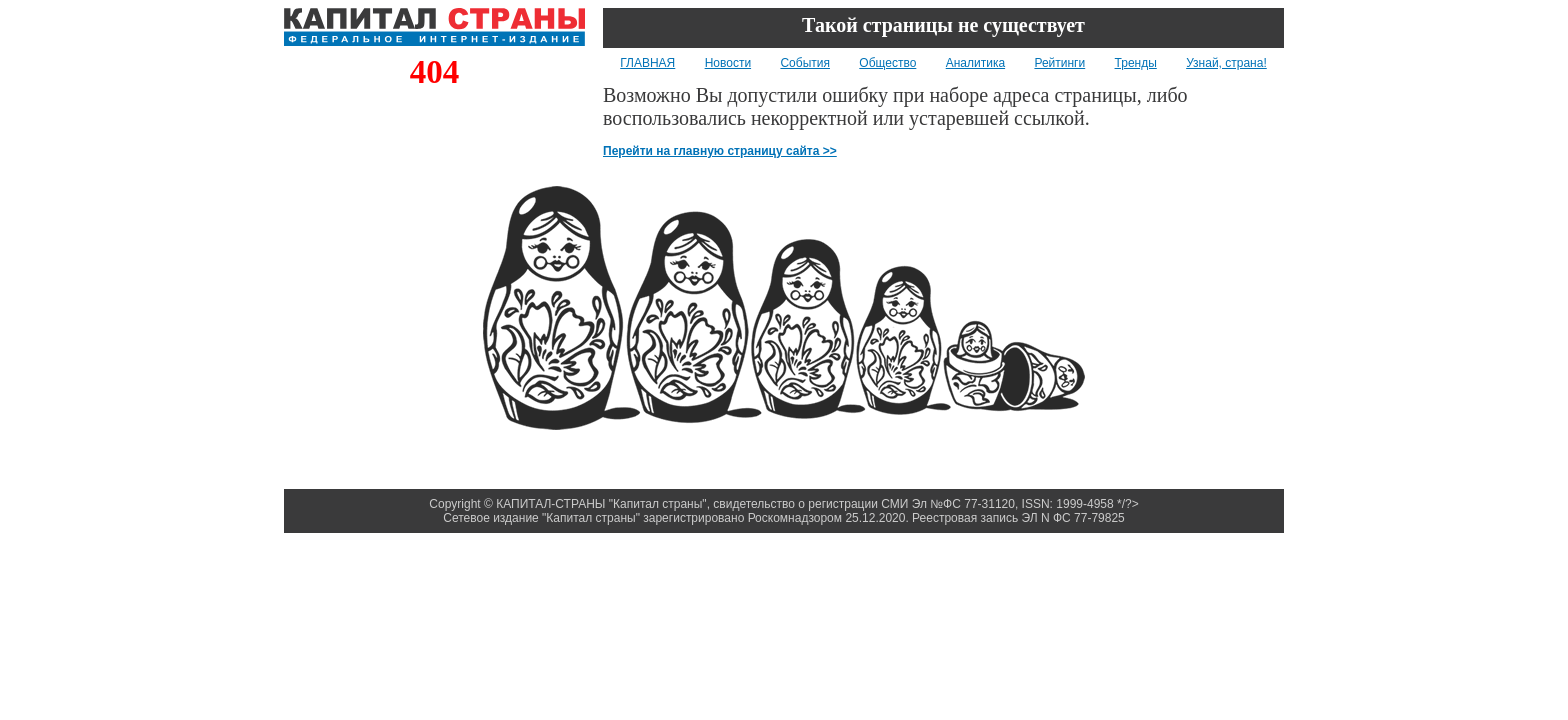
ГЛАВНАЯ (647, 63)
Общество (887, 63)
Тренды (1136, 63)
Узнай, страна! (1226, 63)
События (805, 63)
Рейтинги (1059, 63)
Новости (728, 63)
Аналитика (975, 63)
